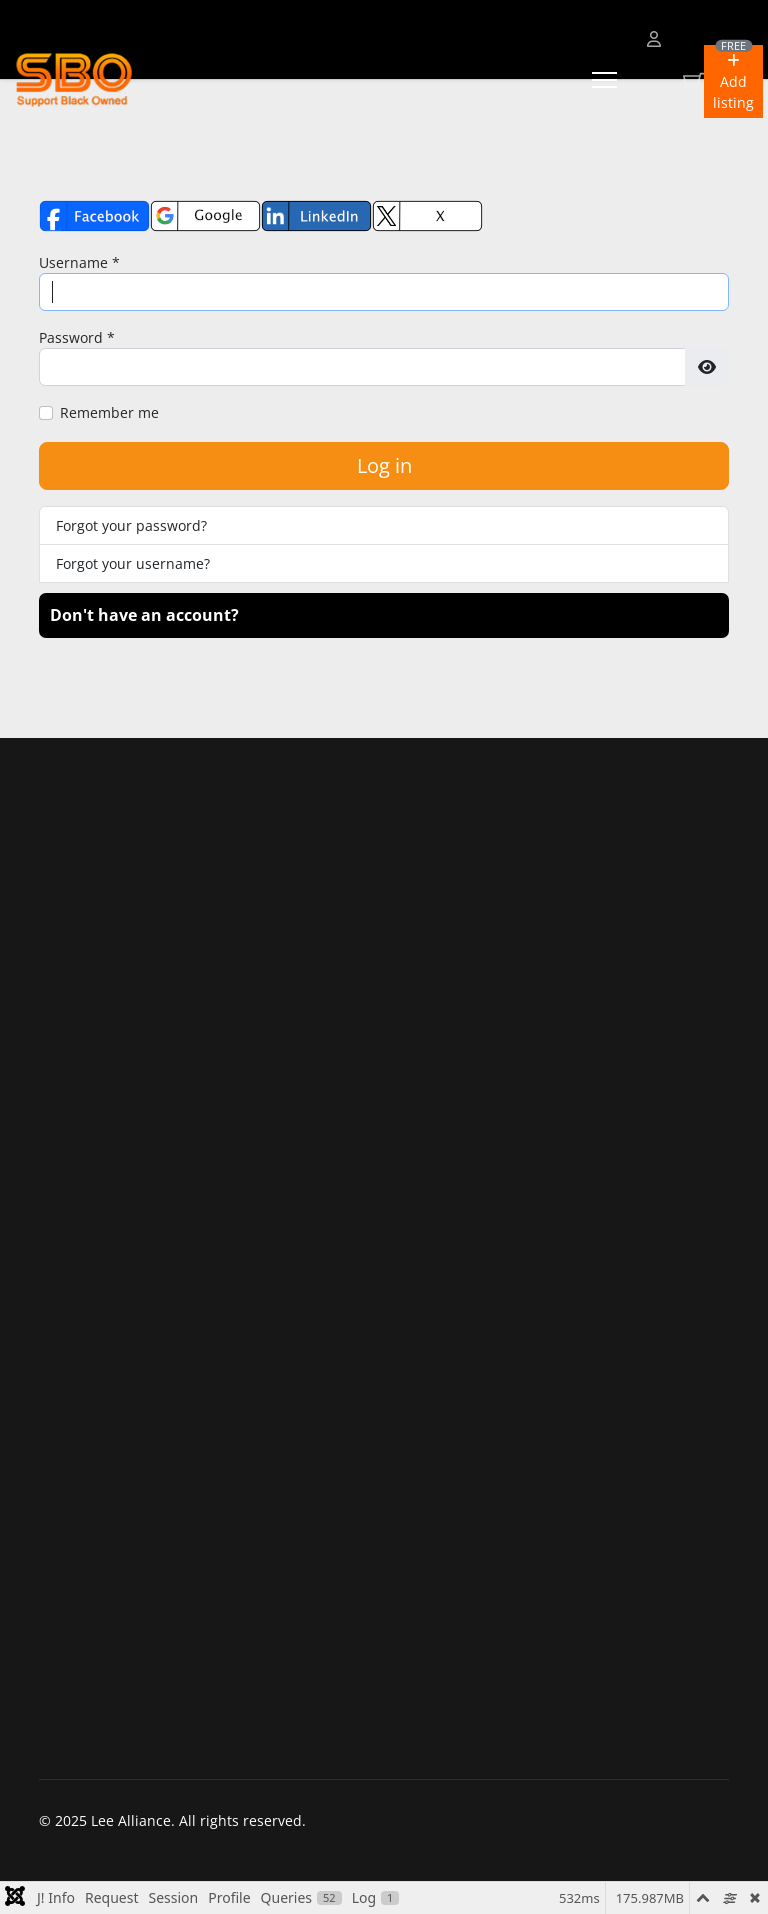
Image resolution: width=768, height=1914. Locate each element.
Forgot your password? (131, 525)
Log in (384, 465)
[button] (733, 81)
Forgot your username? (133, 563)
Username (79, 262)
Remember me (109, 412)
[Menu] (604, 80)
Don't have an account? (144, 615)
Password (77, 337)
